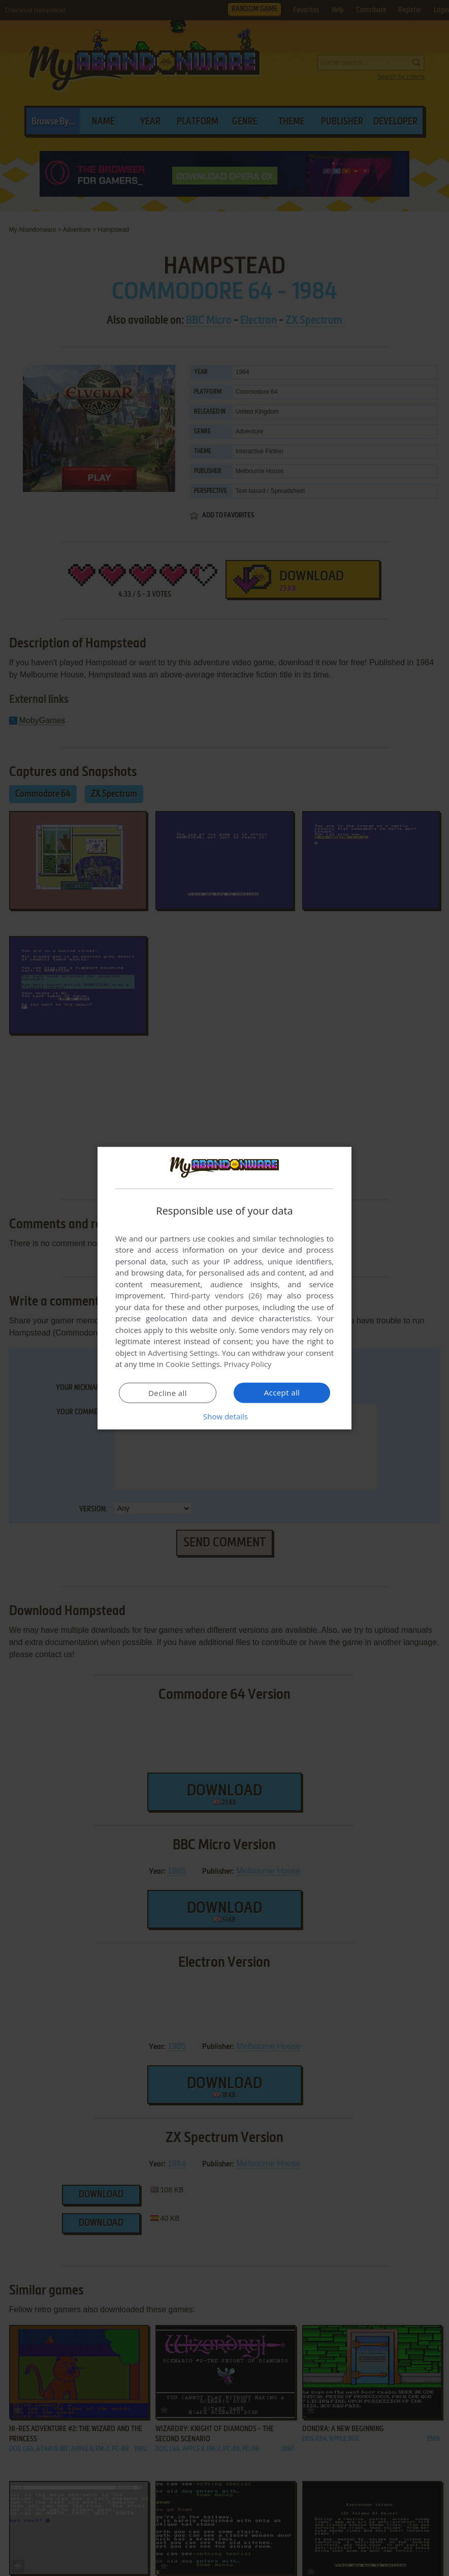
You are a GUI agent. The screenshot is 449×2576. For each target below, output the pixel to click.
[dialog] (224, 1287)
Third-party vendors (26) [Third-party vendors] (216, 1295)
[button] (224, 1416)
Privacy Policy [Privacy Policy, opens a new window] (248, 1364)
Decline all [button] (167, 1393)
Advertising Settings (183, 1353)
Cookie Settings (193, 1364)
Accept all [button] (282, 1392)
